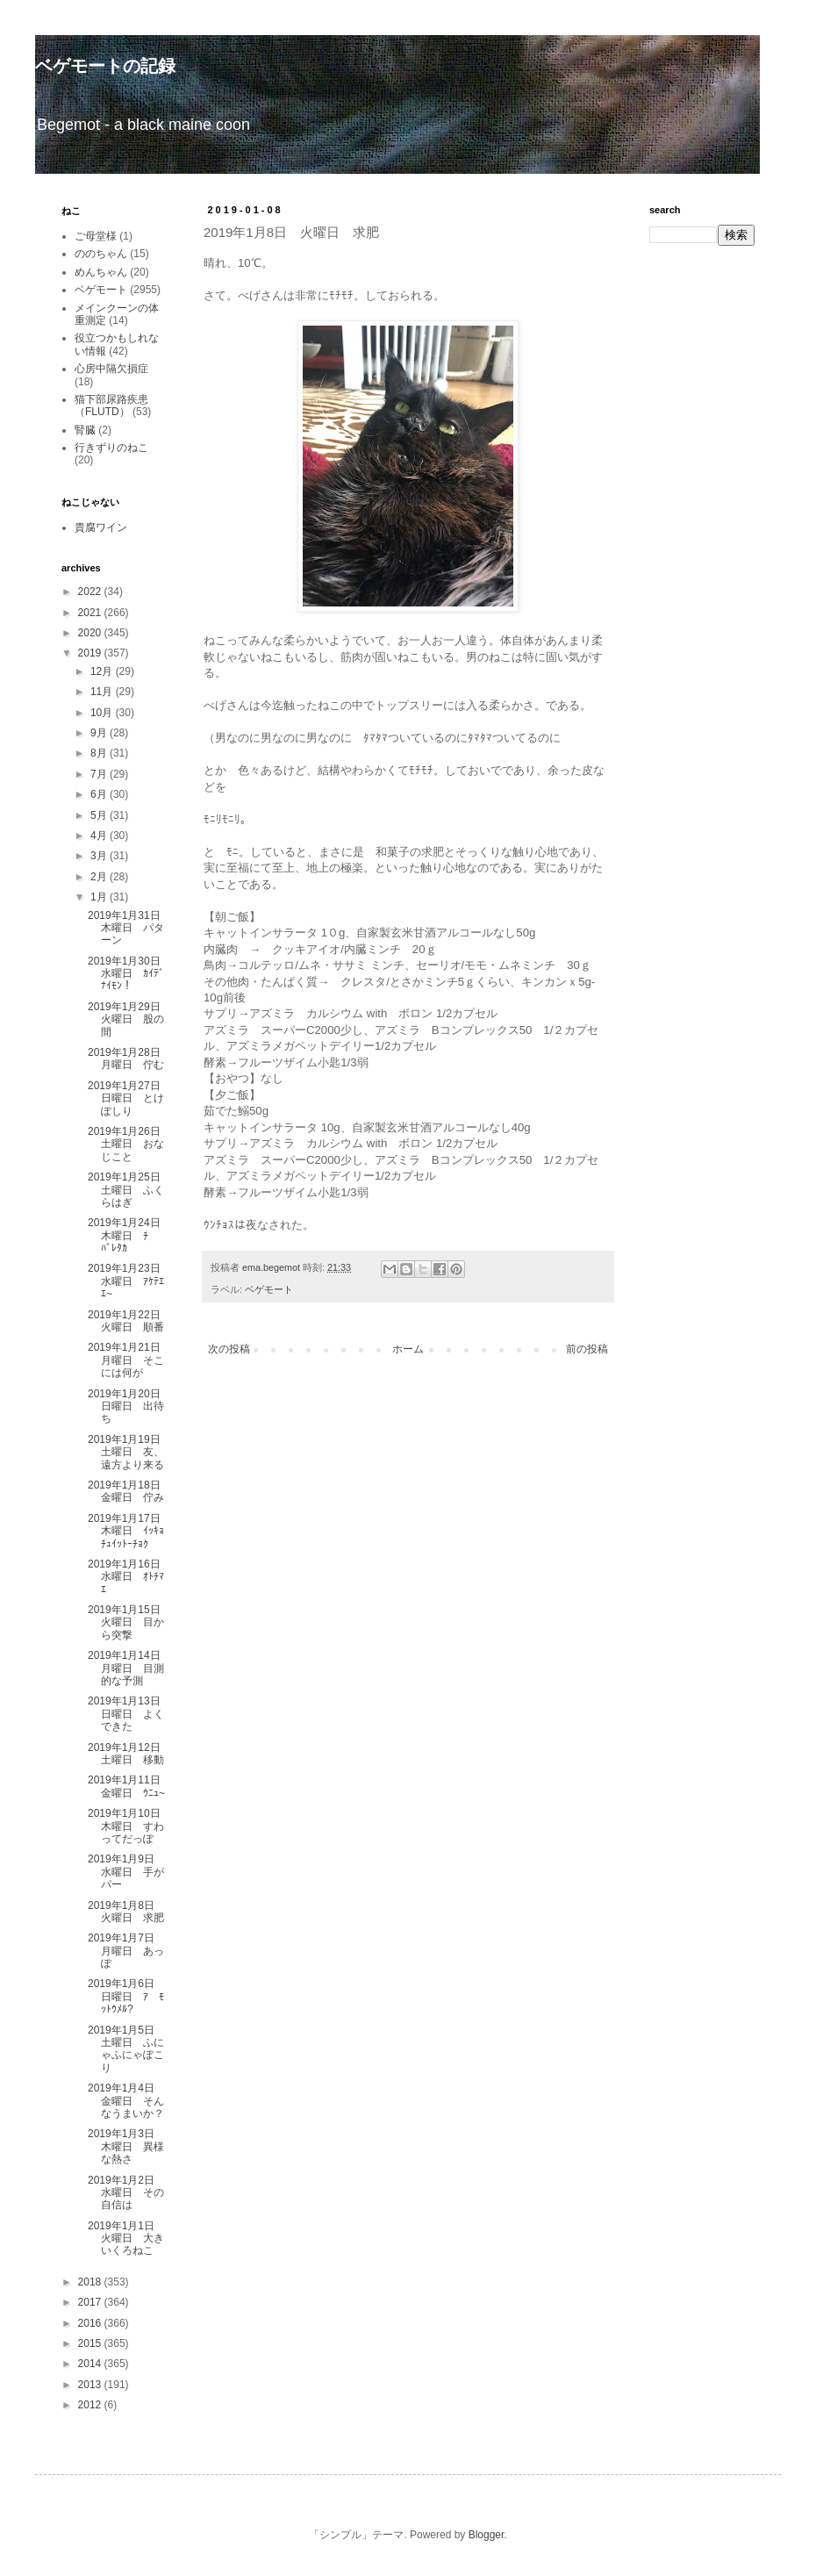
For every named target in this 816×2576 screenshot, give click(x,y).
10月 (103, 713)
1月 (100, 897)
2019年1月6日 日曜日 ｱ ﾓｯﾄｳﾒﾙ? (126, 1996)
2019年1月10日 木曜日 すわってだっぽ (129, 1826)
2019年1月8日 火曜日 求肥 (126, 1911)
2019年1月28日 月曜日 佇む (129, 1058)
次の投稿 (229, 1349)
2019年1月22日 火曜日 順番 (129, 1321)
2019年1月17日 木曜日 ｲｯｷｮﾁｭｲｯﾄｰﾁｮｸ (129, 1531)
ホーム (408, 1349)
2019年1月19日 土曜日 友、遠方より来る (129, 1452)
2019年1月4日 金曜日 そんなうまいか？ (126, 2101)
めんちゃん (101, 272)
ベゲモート (269, 1289)
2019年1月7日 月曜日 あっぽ (126, 1951)
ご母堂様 (96, 236)
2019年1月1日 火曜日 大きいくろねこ (126, 2238)
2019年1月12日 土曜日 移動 (129, 1753)
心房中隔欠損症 (111, 368)
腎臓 (85, 430)
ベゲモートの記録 (105, 65)
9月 (100, 733)
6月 (100, 794)
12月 (103, 671)
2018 (91, 2282)
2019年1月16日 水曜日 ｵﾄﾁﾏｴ (129, 1577)
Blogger (487, 2535)
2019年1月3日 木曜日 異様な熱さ (126, 2146)
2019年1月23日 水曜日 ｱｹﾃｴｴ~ (129, 1281)
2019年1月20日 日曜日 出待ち (129, 1406)
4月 (100, 835)
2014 (91, 2363)
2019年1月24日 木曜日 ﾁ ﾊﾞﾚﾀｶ (129, 1235)
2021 (91, 612)
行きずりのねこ (111, 447)
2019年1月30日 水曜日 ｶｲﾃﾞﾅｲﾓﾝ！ (129, 974)
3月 (100, 856)
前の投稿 (587, 1349)
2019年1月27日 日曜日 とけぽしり (129, 1098)
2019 (91, 653)
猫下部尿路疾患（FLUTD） (111, 405)
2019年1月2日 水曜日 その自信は (126, 2193)
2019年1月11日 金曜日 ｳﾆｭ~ (129, 1786)
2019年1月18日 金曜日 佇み (129, 1491)
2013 (91, 2385)
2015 (91, 2343)
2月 (100, 877)
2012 (91, 2405)
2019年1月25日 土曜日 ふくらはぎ (129, 1190)
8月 (100, 753)
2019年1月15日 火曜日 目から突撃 (129, 1622)
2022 (91, 591)
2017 (91, 2302)
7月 (100, 774)
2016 (91, 2323)
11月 (103, 691)
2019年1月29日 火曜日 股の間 (129, 1019)
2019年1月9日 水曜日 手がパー (126, 1872)
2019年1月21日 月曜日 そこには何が (129, 1360)
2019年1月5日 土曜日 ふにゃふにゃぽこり (126, 2049)
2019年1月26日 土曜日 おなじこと (129, 1144)
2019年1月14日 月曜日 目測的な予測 (129, 1668)
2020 (91, 633)
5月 (100, 815)
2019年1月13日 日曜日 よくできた (129, 1714)
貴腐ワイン (101, 527)
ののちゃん (101, 254)
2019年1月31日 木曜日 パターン (129, 928)
